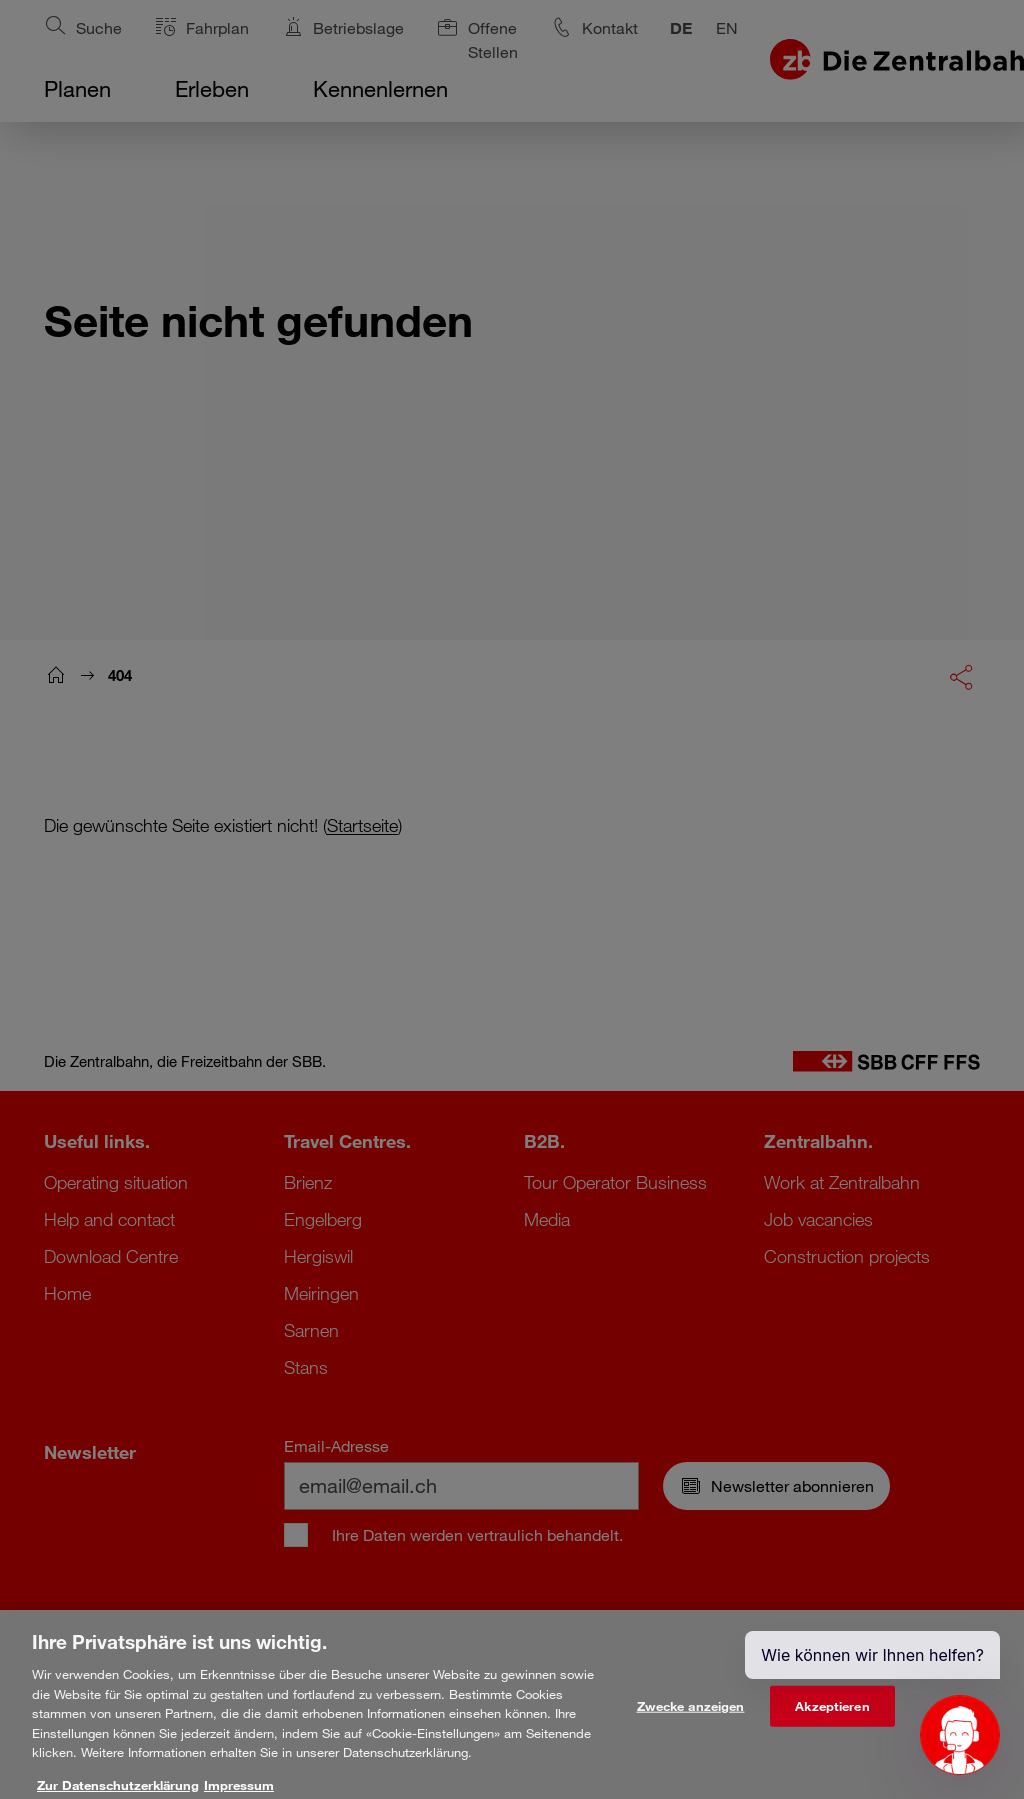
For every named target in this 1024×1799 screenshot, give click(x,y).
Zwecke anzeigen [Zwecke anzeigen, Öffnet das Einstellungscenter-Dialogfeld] (691, 1717)
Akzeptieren (832, 1717)
